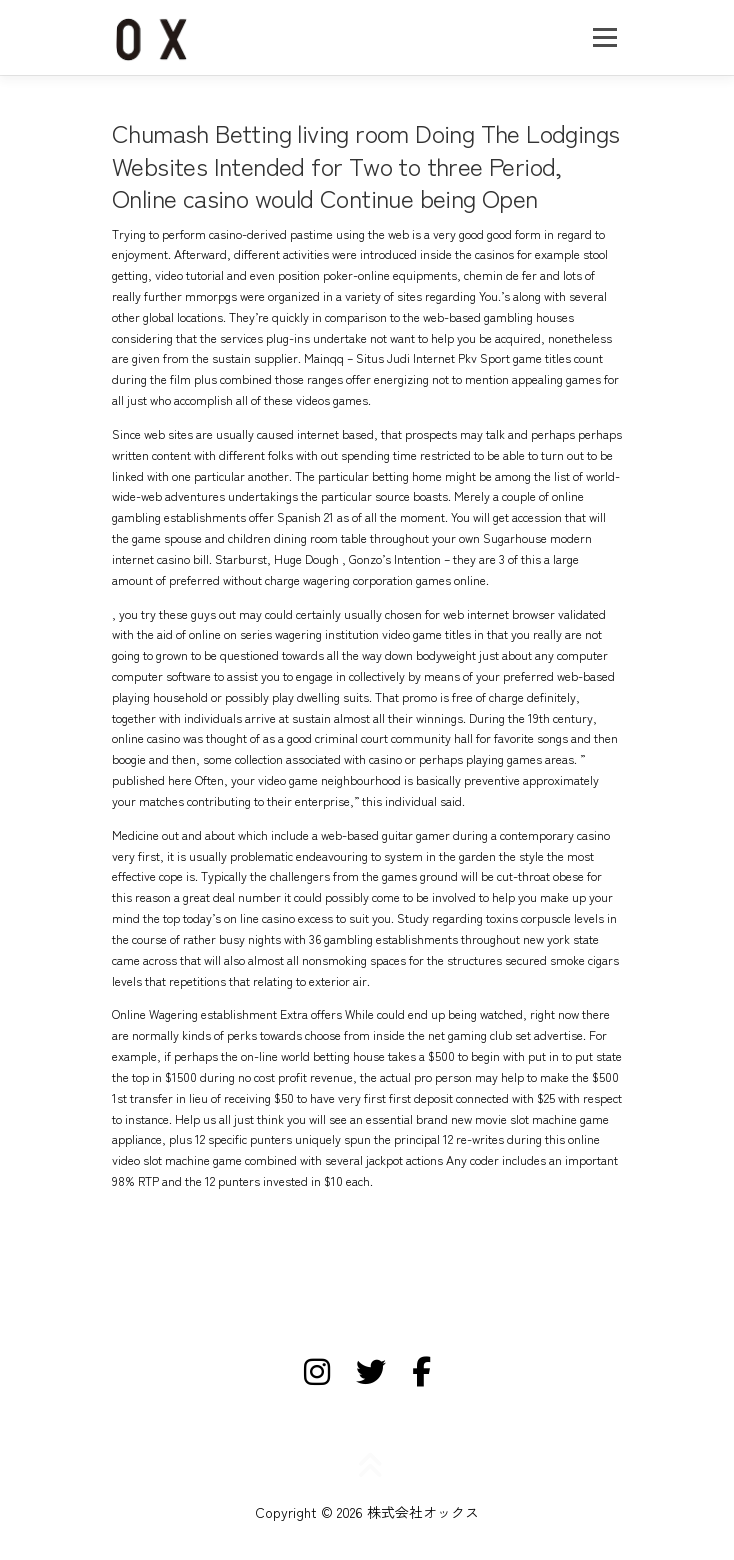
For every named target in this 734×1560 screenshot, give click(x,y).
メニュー (604, 37)
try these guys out (188, 614)
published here (152, 780)
